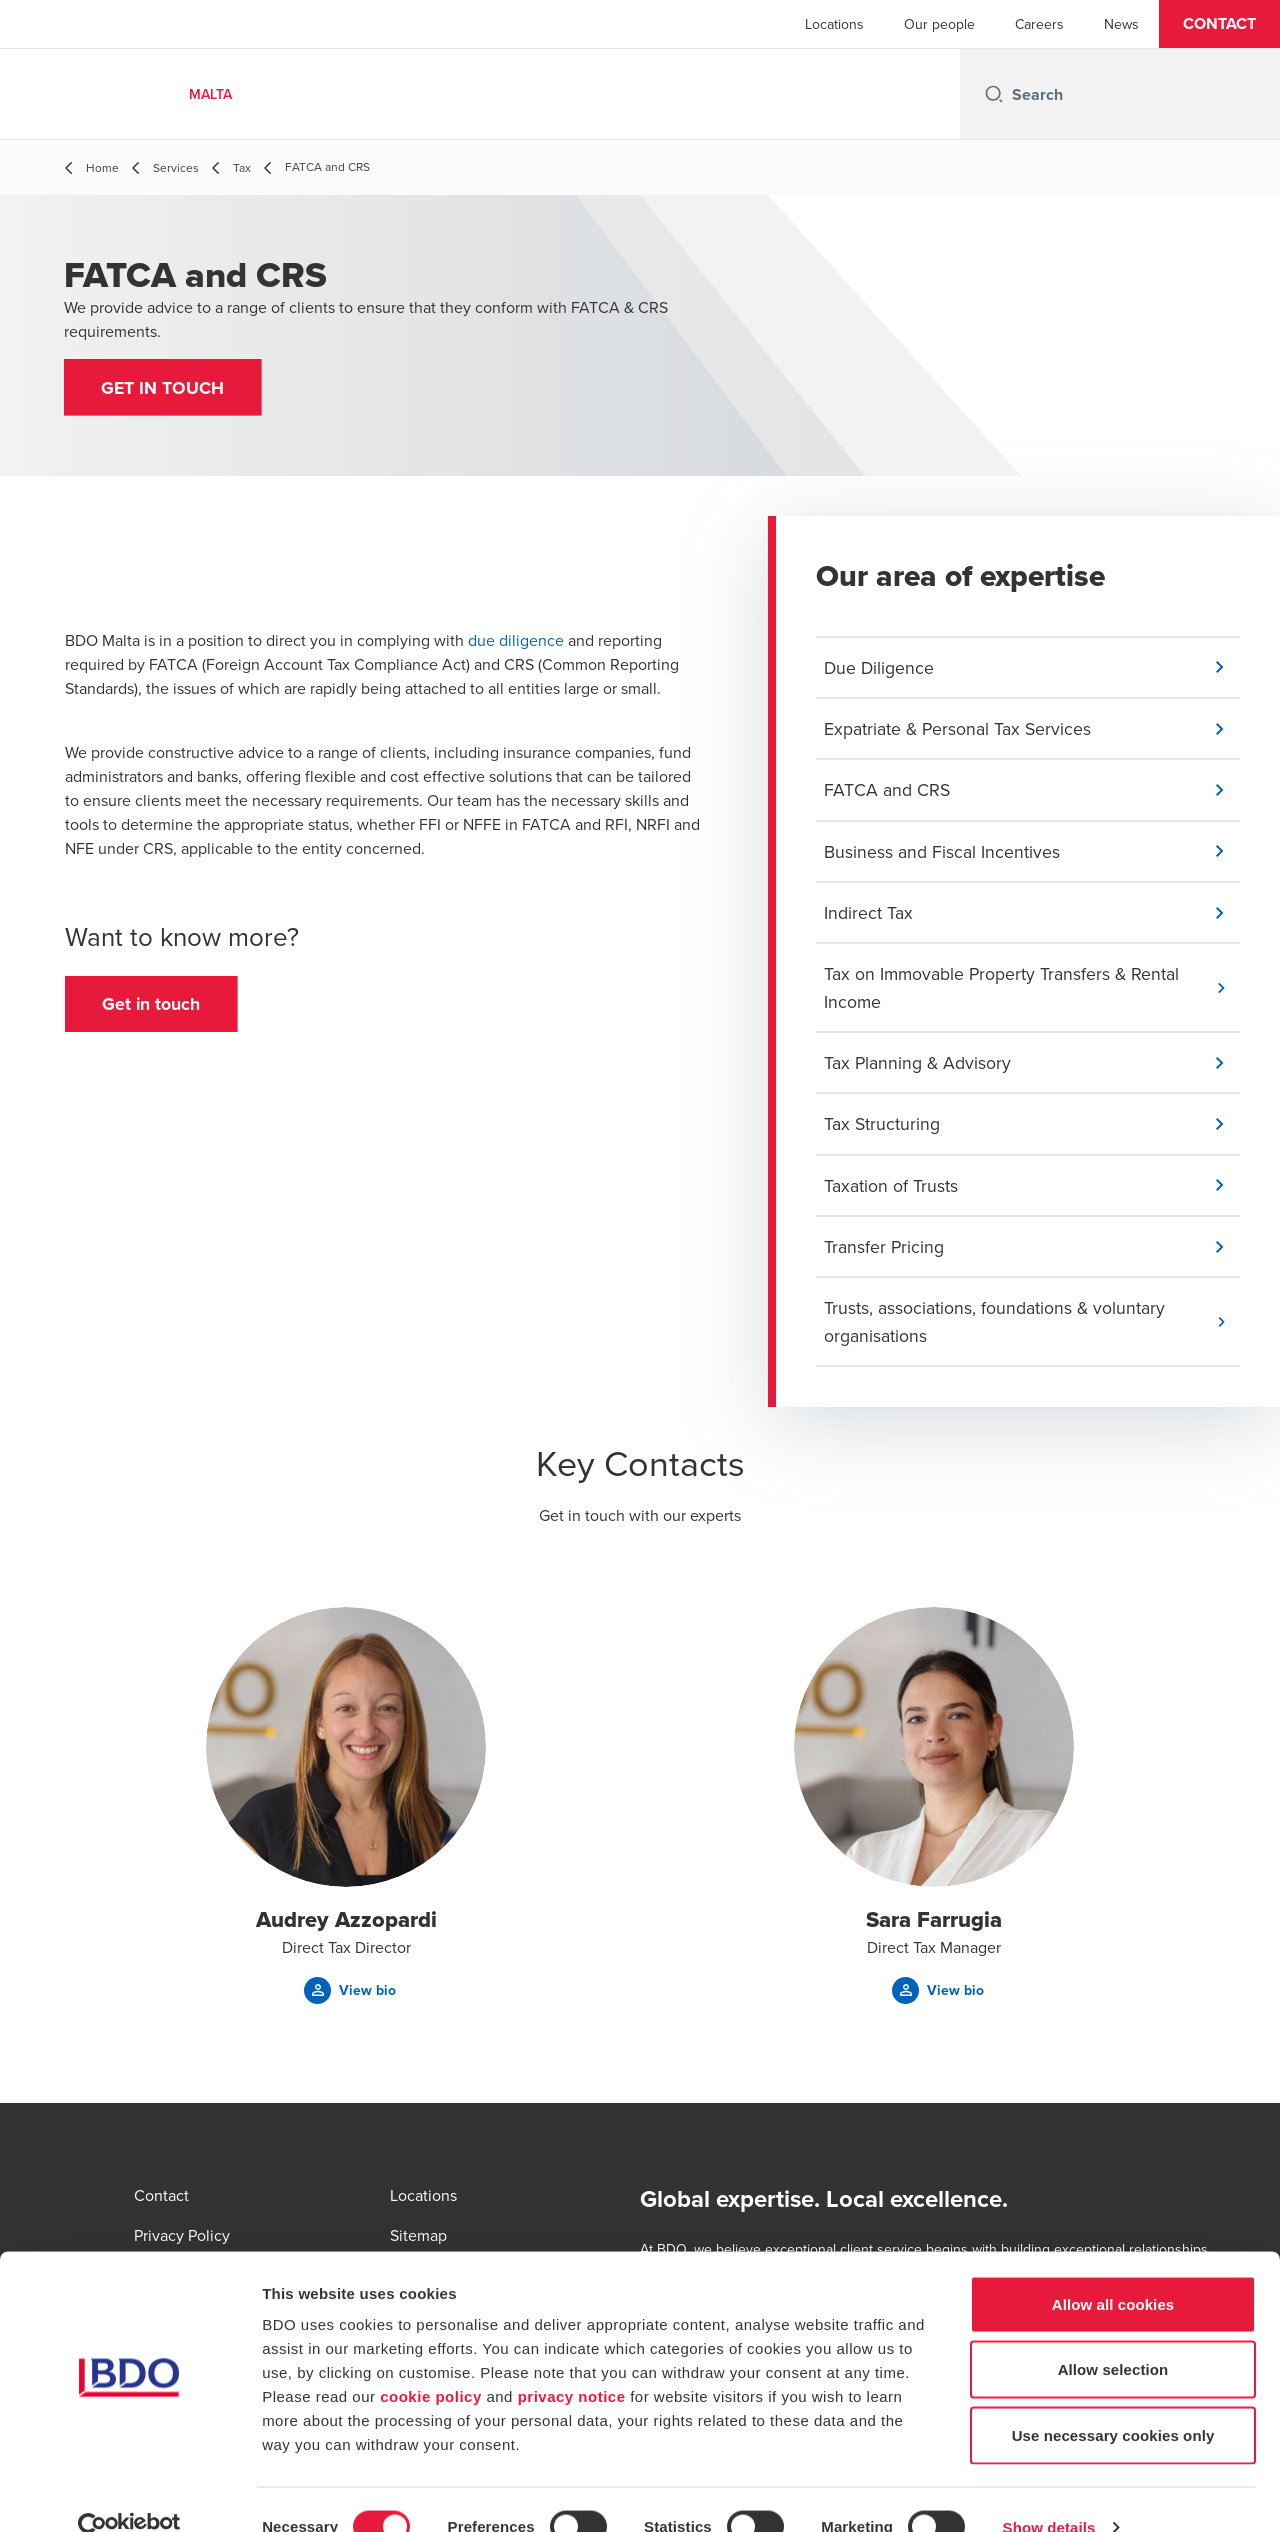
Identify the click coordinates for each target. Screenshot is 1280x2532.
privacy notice (572, 2361)
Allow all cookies (1113, 2269)
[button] (1219, 24)
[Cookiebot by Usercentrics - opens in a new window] (129, 2493)
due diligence (516, 643)
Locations (834, 24)
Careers (1039, 24)
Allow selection (1113, 2335)
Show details (1049, 2492)
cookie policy (431, 2361)
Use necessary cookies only (1113, 2400)
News (1121, 24)
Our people (939, 24)
